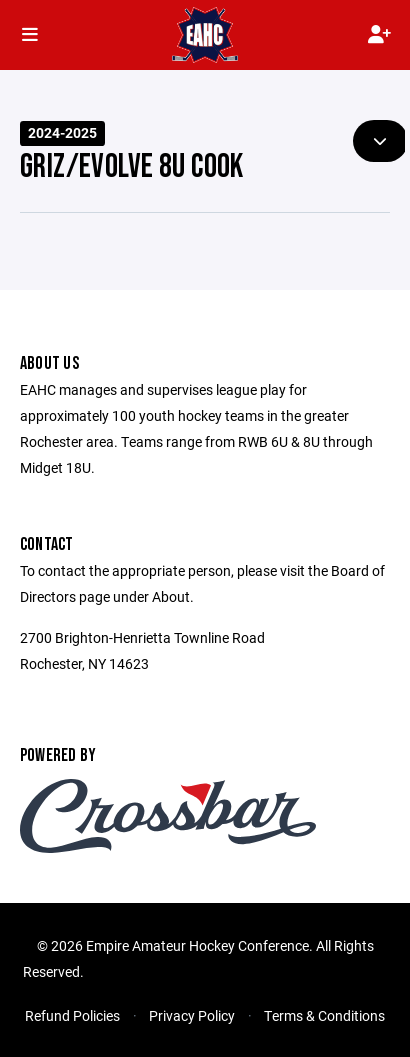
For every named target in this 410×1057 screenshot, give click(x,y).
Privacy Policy (192, 1015)
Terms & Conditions (324, 1015)
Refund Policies (72, 1015)
